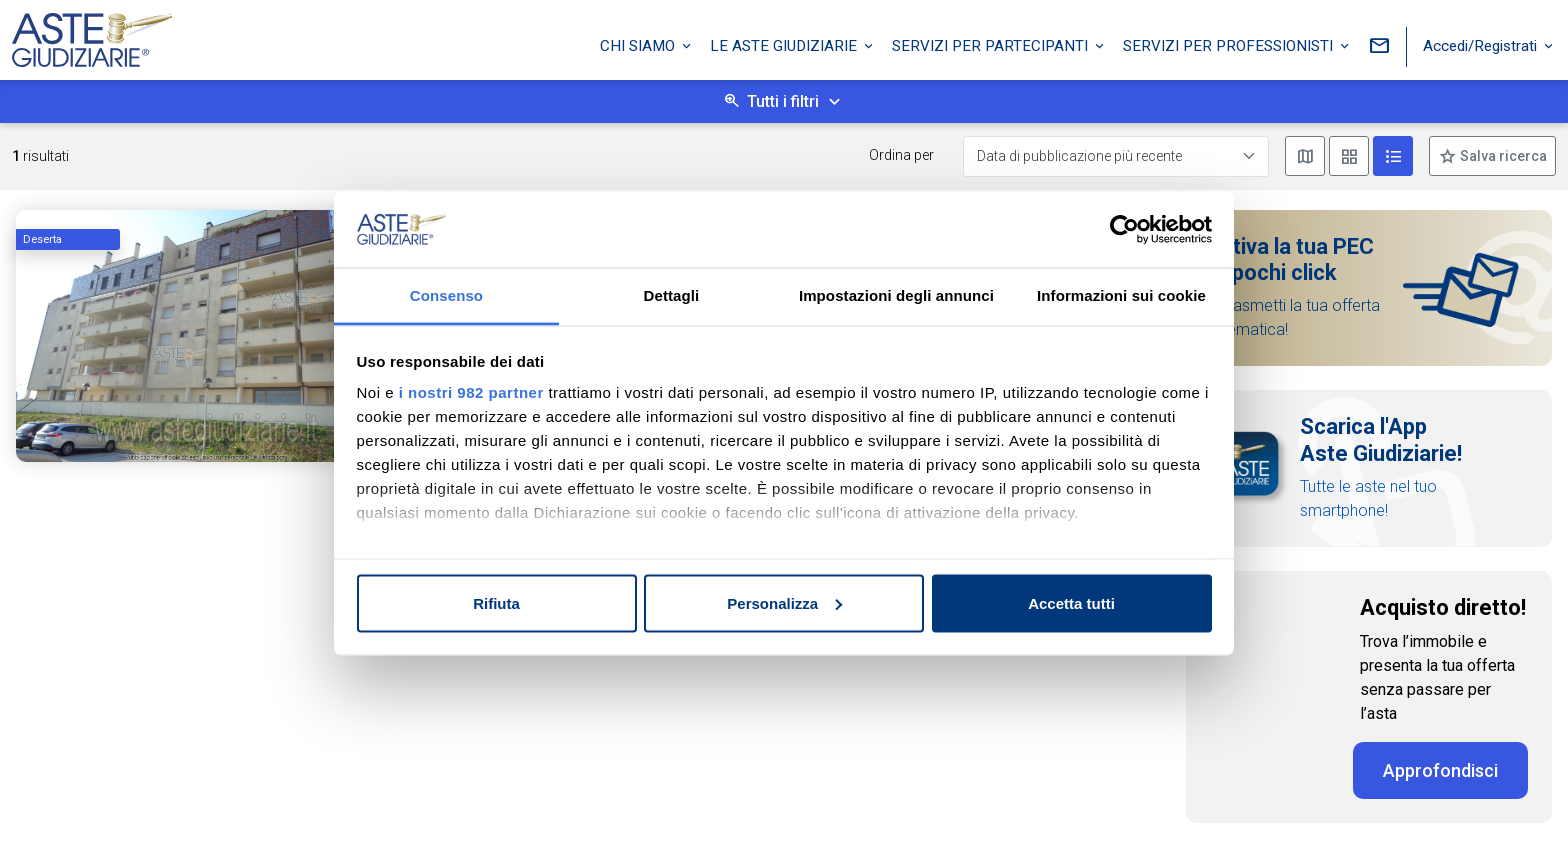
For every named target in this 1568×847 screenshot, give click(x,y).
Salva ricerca (1502, 156)
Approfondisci (1440, 770)
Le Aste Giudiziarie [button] (785, 43)
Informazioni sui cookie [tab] (1121, 295)
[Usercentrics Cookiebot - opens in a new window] (1124, 229)
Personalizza (784, 602)
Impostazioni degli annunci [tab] (896, 295)
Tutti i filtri (783, 101)
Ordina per (901, 155)
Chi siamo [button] (639, 43)
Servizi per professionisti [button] (1230, 43)
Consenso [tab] (446, 295)
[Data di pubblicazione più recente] (1116, 156)
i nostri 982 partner (471, 392)
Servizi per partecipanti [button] (992, 43)
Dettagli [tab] (672, 295)
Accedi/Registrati (1482, 43)
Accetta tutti (1071, 602)
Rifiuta (496, 602)
